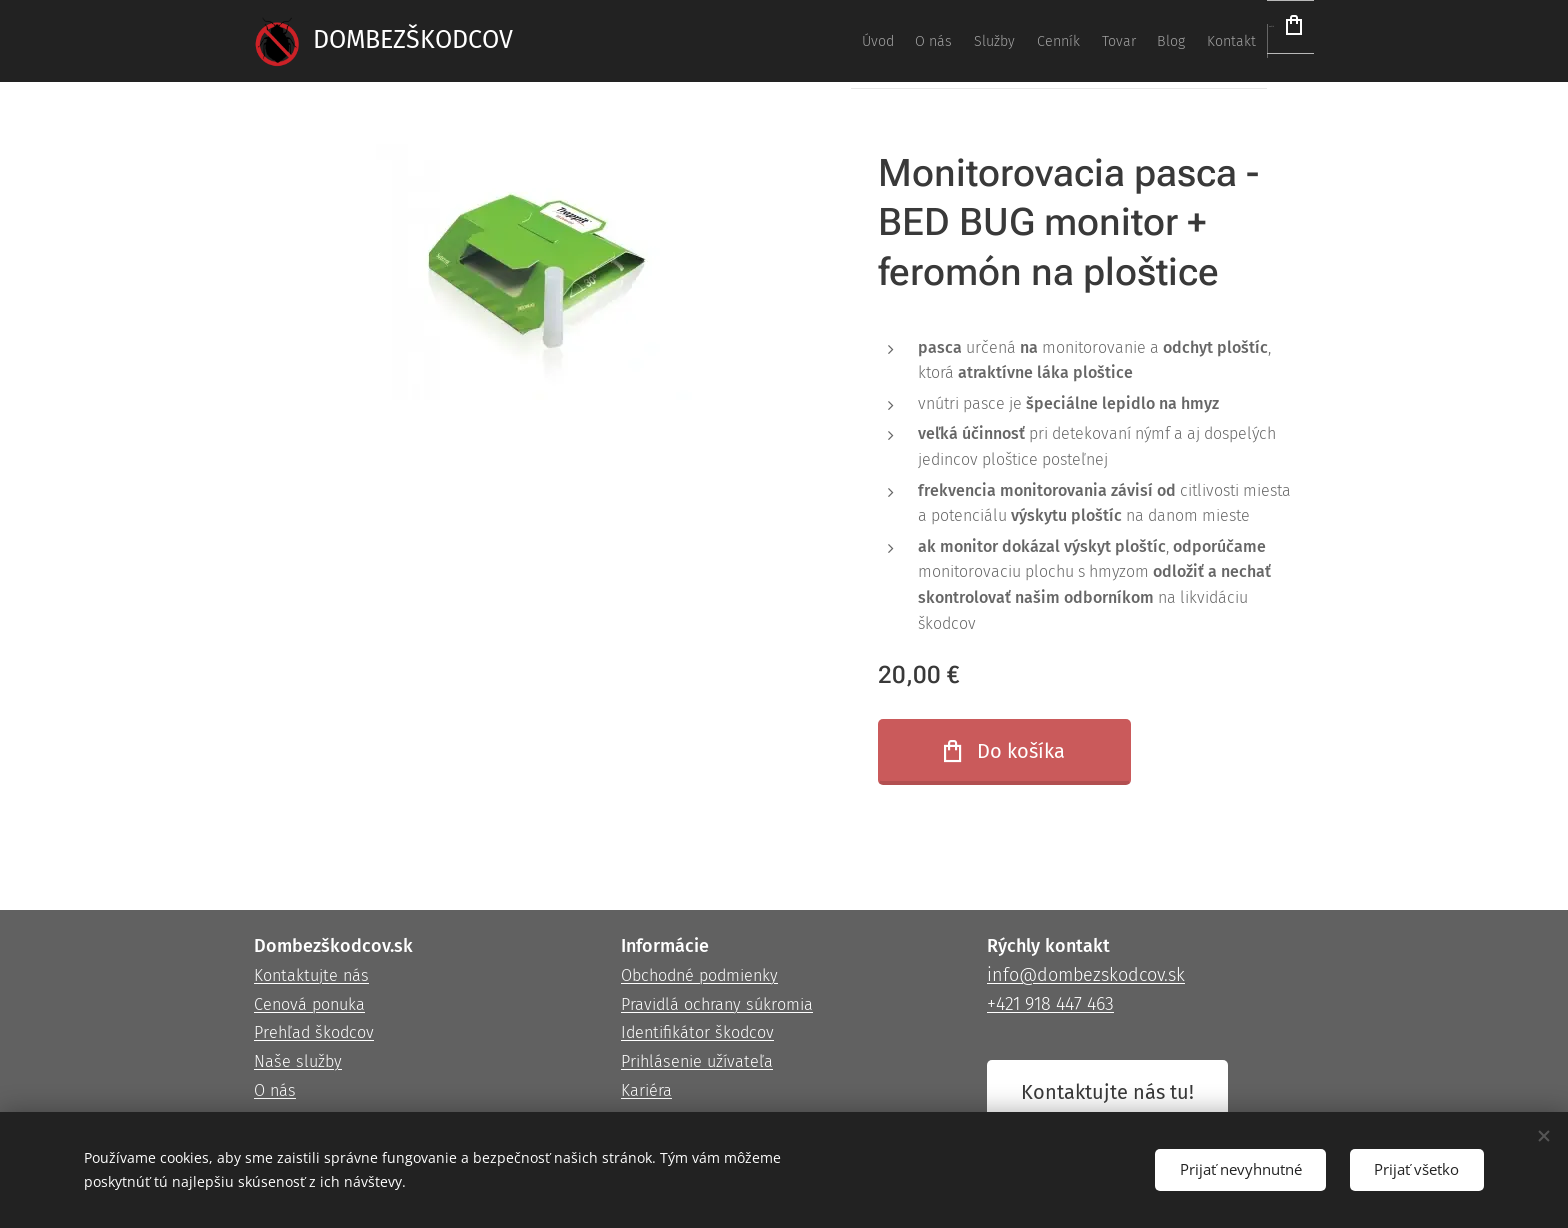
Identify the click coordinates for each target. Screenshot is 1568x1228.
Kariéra (646, 1090)
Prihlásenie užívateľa (697, 1062)
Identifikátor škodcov (697, 1033)
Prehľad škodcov (314, 1033)
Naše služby (298, 1062)
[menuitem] (980, 41)
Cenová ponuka (309, 1004)
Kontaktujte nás (311, 975)
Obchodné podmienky (699, 975)
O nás (275, 1090)
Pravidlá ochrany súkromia (717, 1004)
